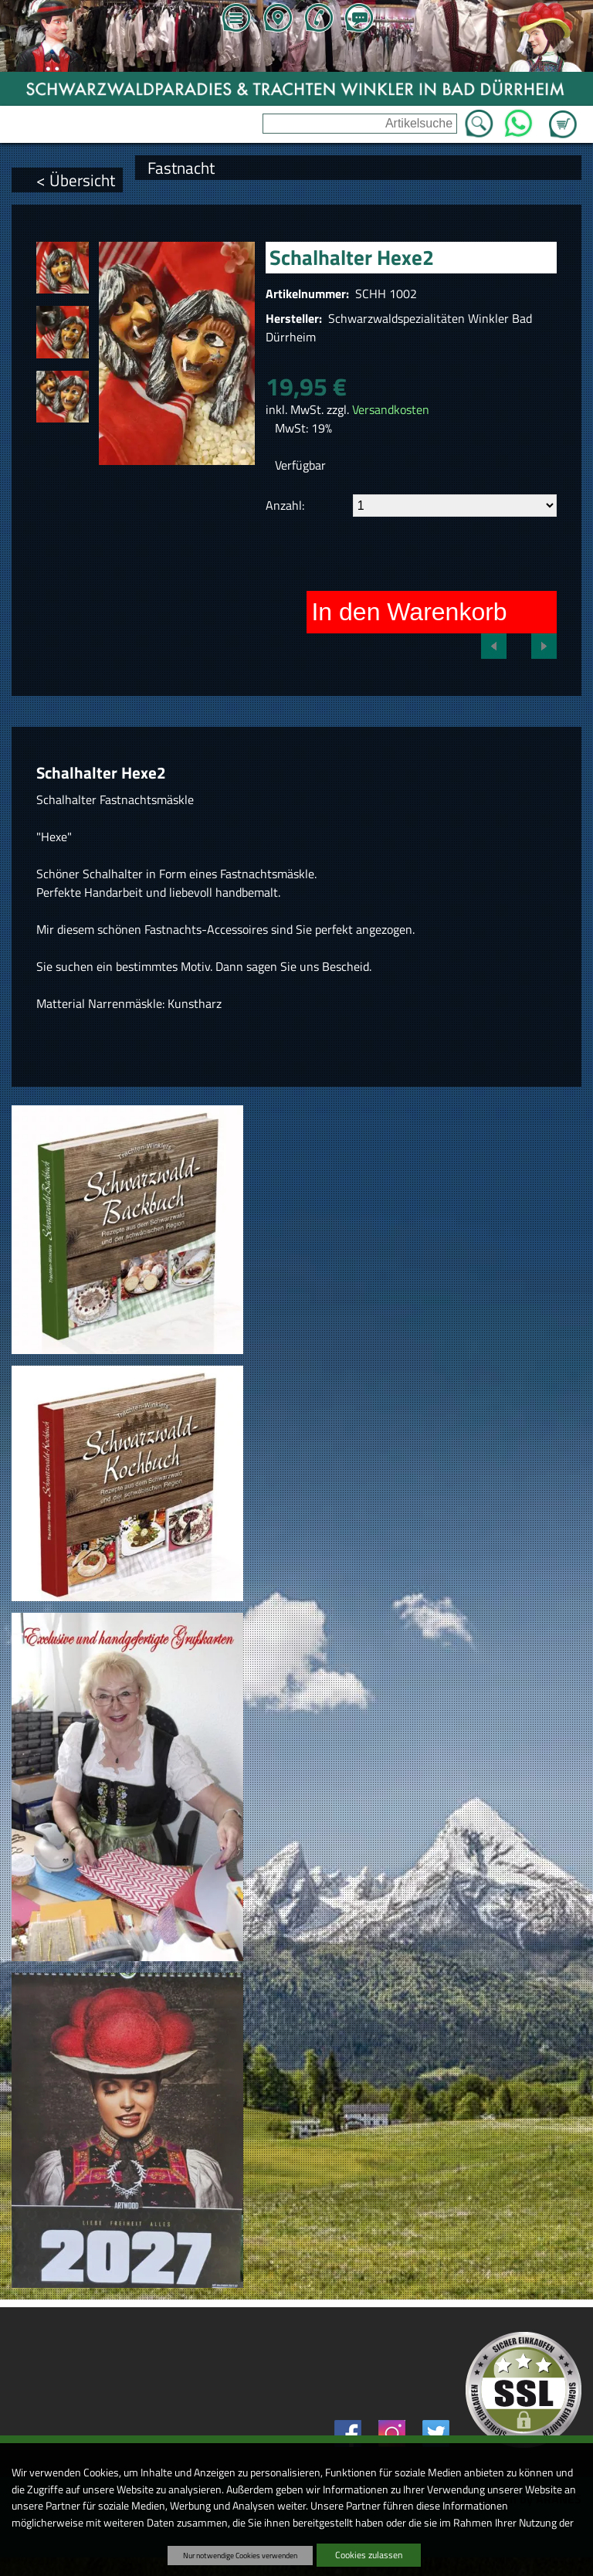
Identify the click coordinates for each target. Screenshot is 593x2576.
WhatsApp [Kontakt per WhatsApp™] (517, 119)
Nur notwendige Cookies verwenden (240, 2555)
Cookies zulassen (368, 2554)
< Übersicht (75, 180)
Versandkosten (390, 409)
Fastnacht (181, 167)
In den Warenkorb (409, 612)
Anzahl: (285, 505)
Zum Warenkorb (562, 115)
